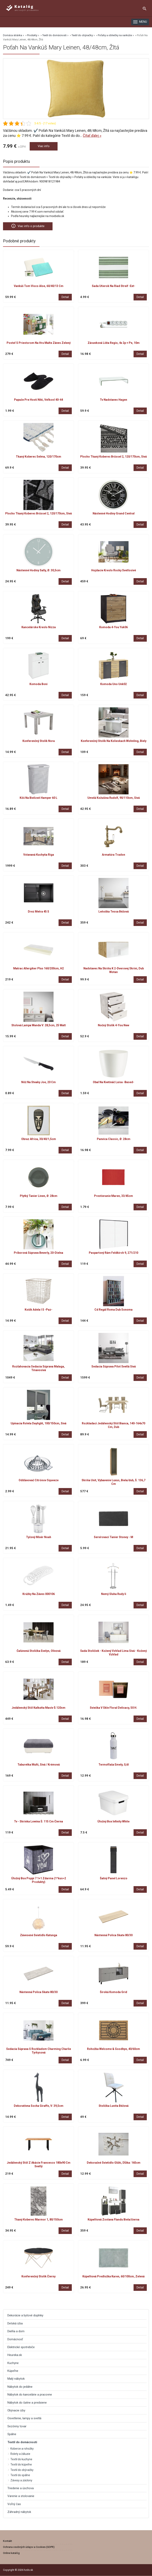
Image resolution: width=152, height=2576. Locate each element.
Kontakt (7, 2540)
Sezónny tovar (16, 2426)
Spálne (11, 2434)
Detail (65, 297)
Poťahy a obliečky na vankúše (115, 35)
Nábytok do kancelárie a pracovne (29, 2394)
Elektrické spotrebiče (21, 2347)
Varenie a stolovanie (20, 2496)
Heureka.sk (14, 2355)
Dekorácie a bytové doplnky (25, 2315)
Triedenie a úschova (20, 2488)
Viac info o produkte (28, 225)
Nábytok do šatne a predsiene (27, 2402)
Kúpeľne (12, 2371)
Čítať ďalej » (92, 135)
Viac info (44, 146)
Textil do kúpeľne (21, 2464)
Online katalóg (11, 2552)
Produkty (32, 35)
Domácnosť (15, 2339)
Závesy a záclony (21, 2480)
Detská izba (15, 2323)
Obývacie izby (16, 2410)
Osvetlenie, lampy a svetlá (24, 2418)
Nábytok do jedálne (19, 2387)
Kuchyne (13, 2363)
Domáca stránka (12, 35)
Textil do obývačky (82, 35)
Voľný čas (14, 2504)
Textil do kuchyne (21, 2459)
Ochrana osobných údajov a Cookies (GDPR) (29, 2546)
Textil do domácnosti (54, 35)
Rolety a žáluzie (20, 2453)
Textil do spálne (20, 2475)
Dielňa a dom (15, 2331)
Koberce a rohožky (22, 2448)
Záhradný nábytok (19, 2512)
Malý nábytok (16, 2378)
